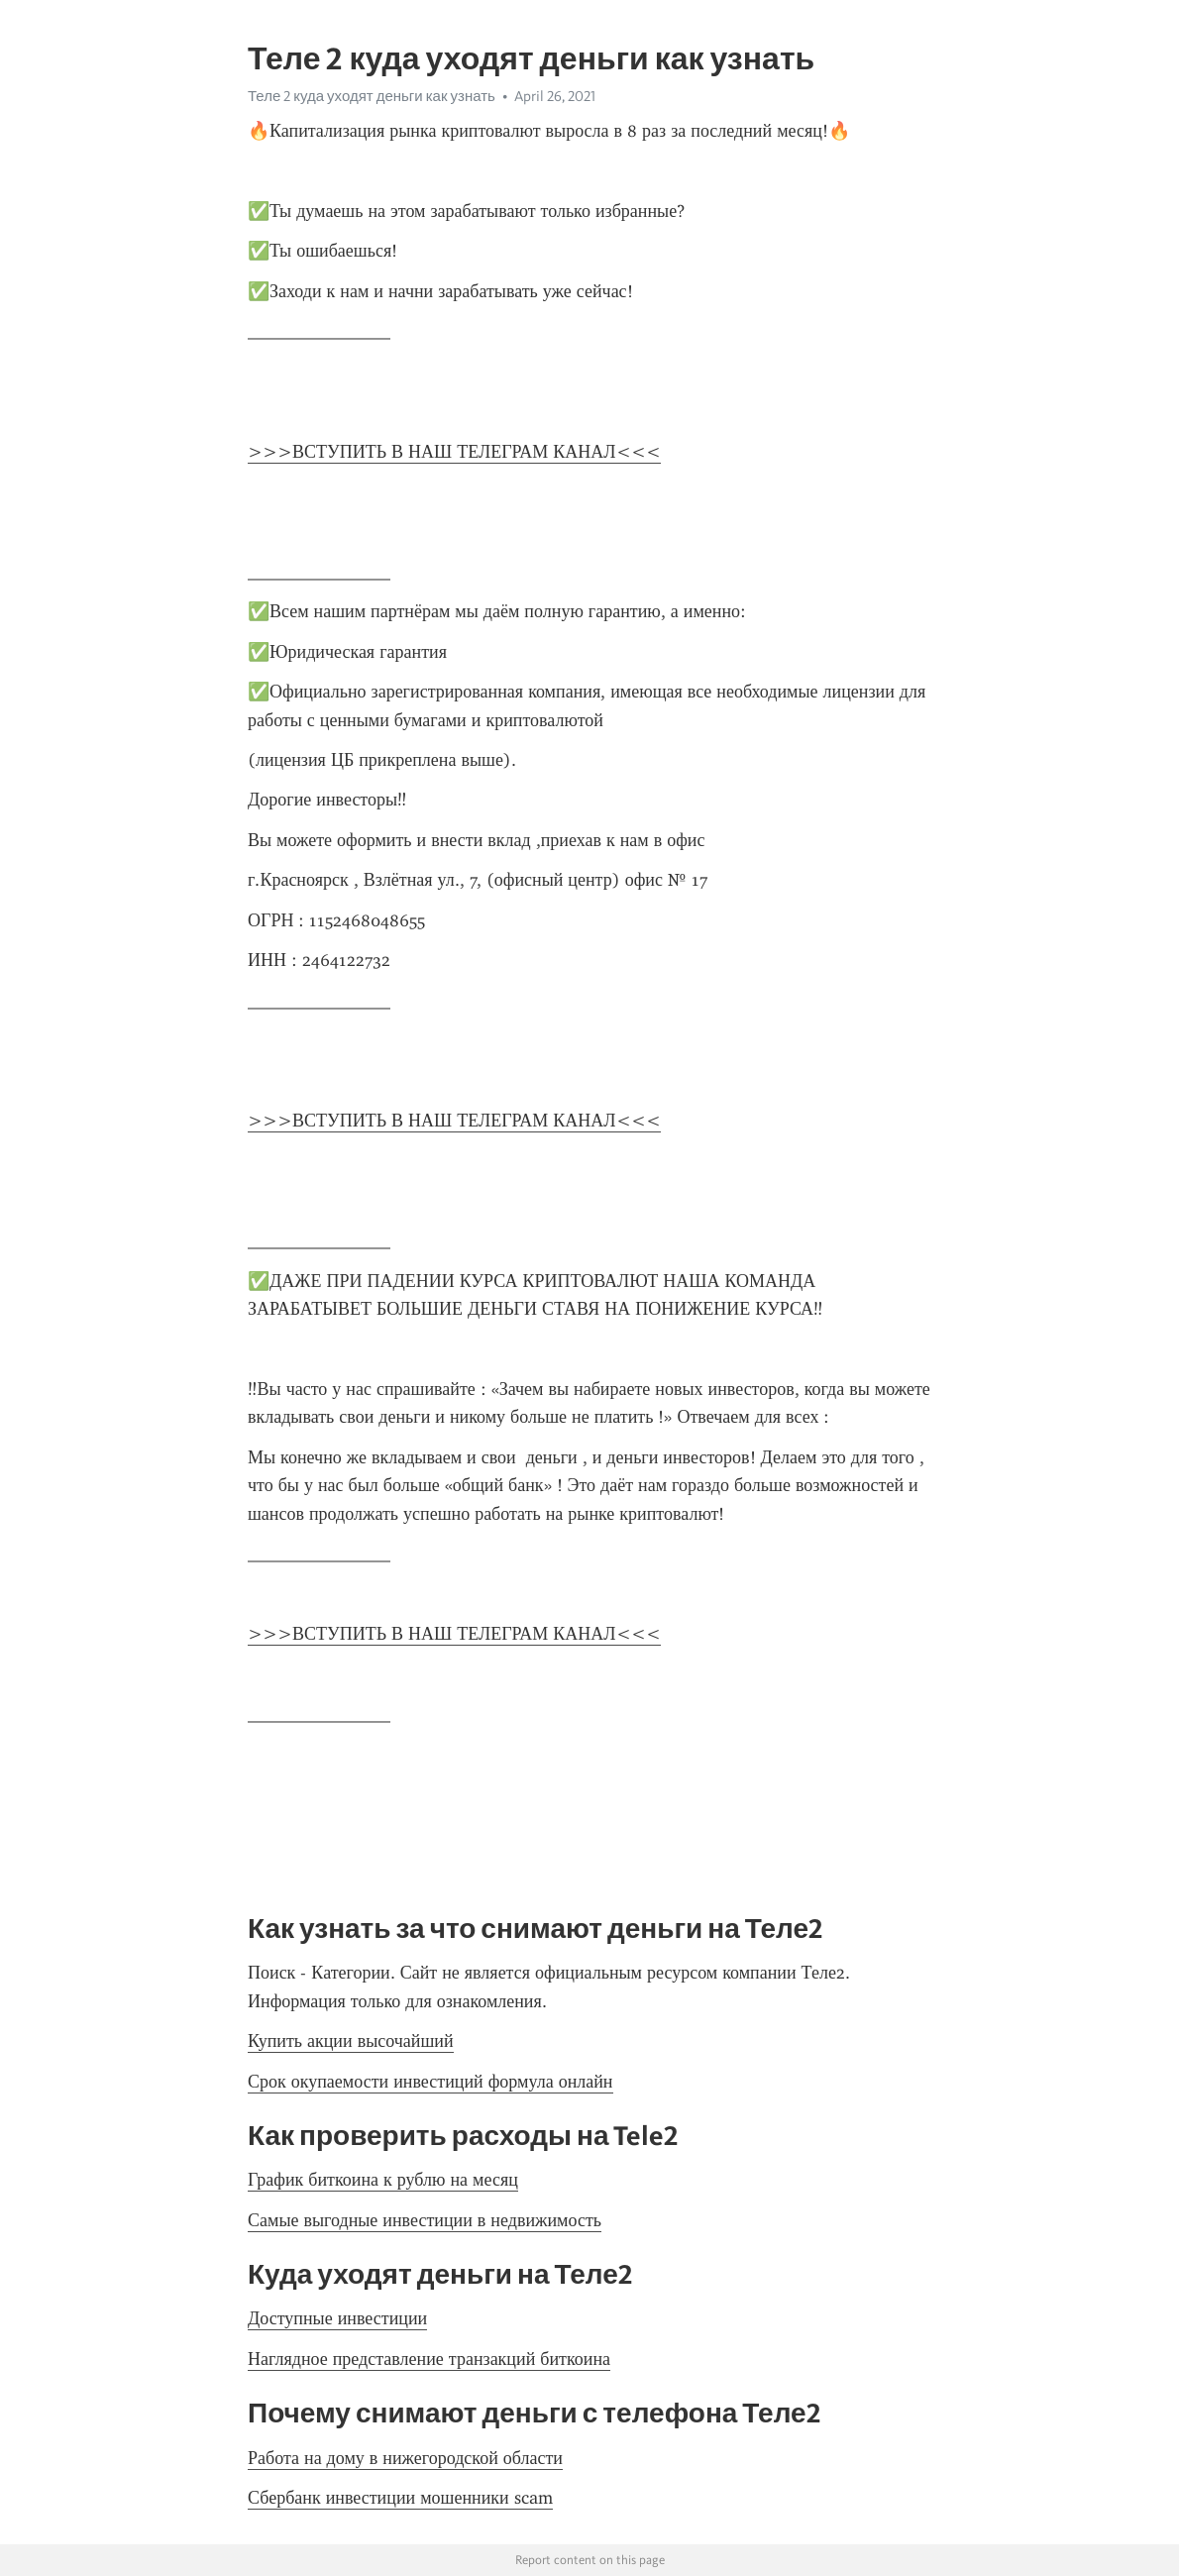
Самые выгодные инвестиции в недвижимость (424, 2220)
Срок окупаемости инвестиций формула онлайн (430, 2082)
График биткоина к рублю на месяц (383, 2180)
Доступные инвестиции (337, 2318)
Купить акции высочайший (351, 2041)
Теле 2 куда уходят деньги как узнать (371, 96)
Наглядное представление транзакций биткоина (429, 2359)
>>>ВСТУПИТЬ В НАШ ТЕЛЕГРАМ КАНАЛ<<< (454, 452)
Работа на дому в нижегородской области (405, 2458)
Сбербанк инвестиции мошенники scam (400, 2498)
